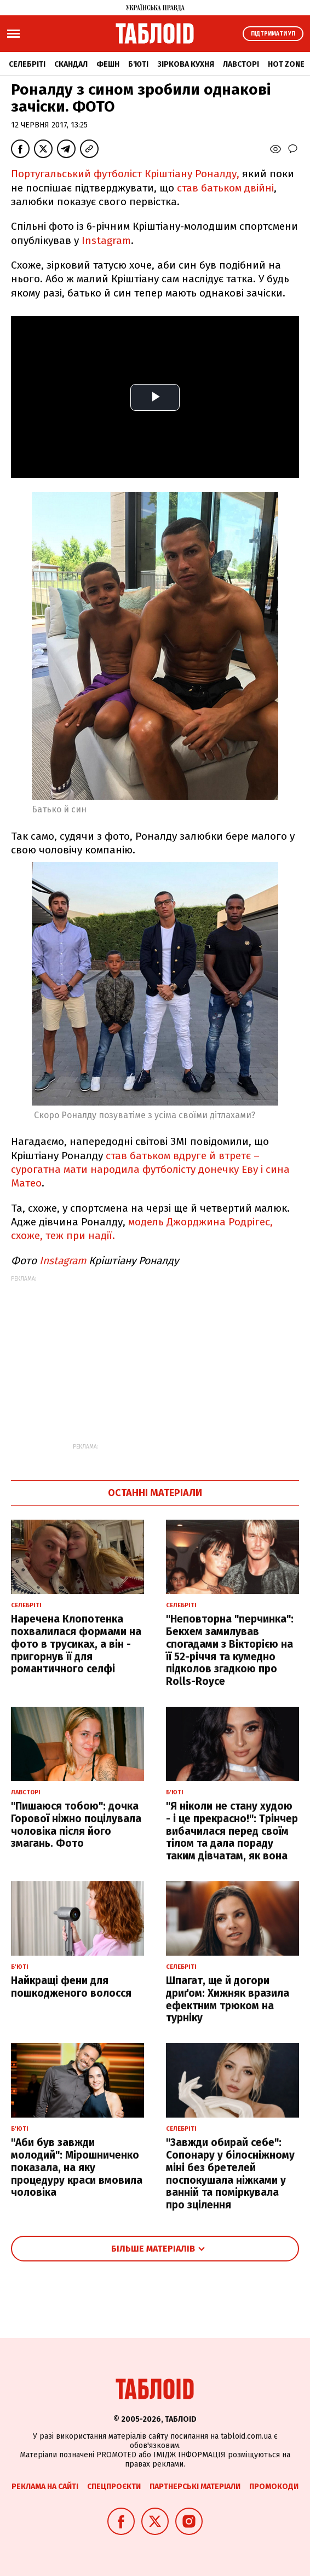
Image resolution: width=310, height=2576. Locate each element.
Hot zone (286, 64)
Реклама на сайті (45, 2486)
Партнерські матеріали (195, 2486)
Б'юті (138, 64)
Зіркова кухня (185, 64)
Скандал (71, 64)
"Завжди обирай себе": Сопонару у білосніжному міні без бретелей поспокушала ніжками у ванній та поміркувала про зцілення (230, 2173)
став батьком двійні (225, 188)
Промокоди (273, 2486)
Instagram (106, 240)
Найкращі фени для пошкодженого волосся (71, 1986)
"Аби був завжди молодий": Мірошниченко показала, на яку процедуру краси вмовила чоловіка (76, 2167)
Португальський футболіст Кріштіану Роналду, (125, 173)
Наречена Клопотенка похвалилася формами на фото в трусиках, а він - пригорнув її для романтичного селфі (76, 1644)
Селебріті (27, 64)
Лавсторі (241, 64)
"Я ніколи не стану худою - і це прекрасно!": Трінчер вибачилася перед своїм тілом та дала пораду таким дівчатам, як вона (232, 1831)
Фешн (107, 64)
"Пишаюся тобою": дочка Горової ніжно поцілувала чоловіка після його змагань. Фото (76, 1825)
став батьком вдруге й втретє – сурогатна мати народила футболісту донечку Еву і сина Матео (150, 1169)
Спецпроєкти (114, 2486)
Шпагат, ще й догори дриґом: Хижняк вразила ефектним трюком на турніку (227, 1999)
